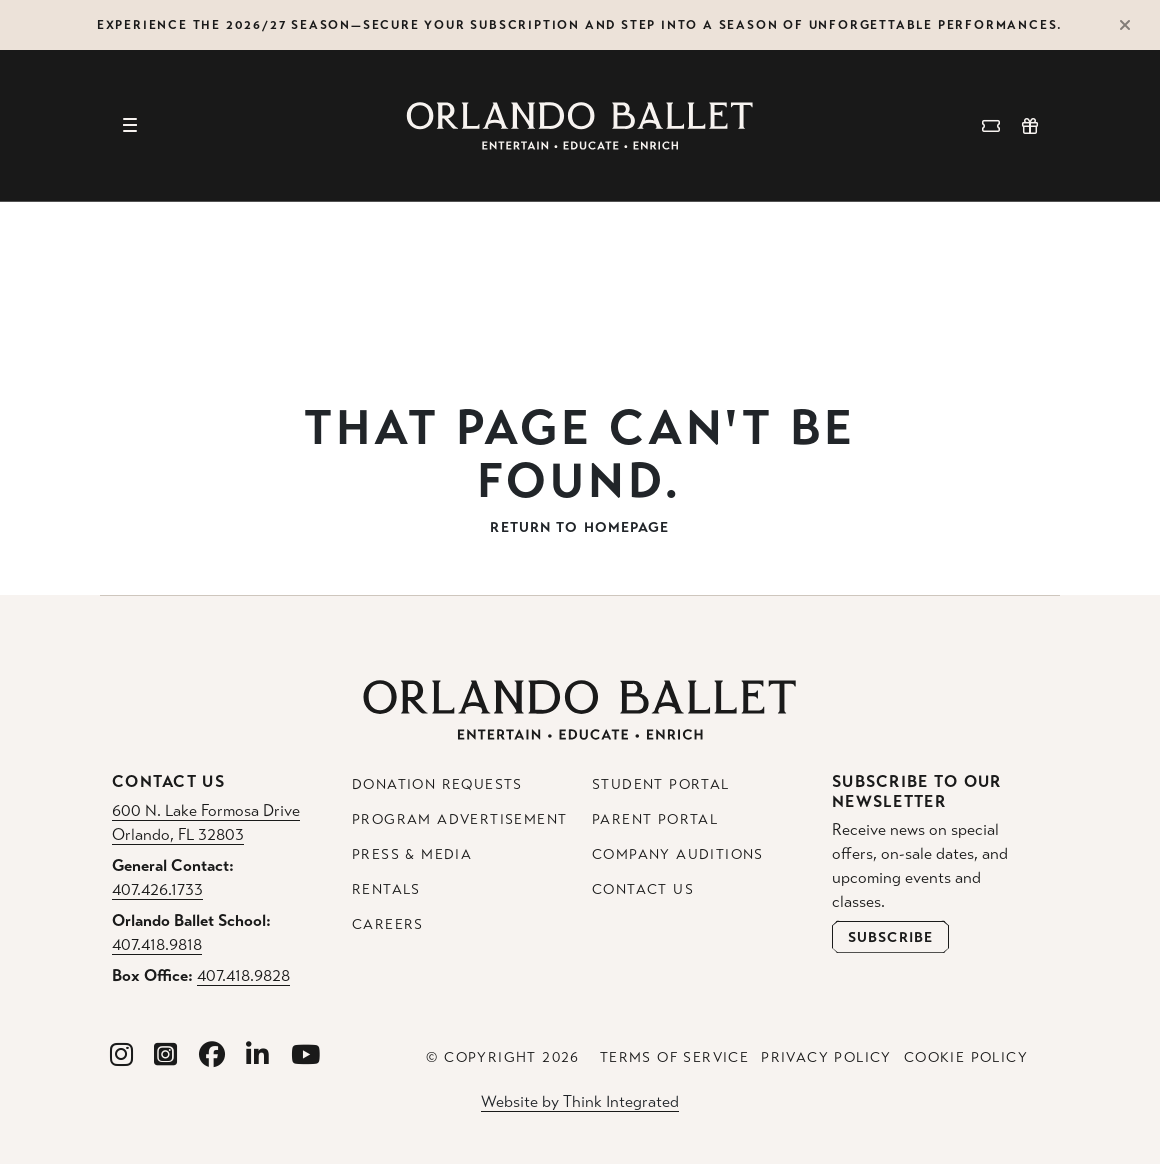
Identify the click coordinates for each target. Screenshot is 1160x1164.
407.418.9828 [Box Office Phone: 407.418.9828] (243, 975)
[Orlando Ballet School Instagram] (166, 1055)
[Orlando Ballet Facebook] (212, 1055)
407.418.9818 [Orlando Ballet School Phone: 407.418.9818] (157, 944)
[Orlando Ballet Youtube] (306, 1055)
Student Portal (661, 784)
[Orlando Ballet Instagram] (122, 1055)
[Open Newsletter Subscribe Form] (890, 937)
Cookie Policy (966, 1057)
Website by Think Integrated (580, 1101)
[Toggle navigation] (130, 126)
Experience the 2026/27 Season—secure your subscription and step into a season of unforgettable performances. (580, 25)
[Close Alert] (1134, 25)
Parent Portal (655, 819)
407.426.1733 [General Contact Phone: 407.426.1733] (157, 889)
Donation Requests (437, 784)
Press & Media (412, 854)
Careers (388, 924)
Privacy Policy (826, 1057)
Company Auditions (678, 854)
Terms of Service (674, 1057)
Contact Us (643, 889)
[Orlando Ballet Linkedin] (258, 1055)
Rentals (386, 889)
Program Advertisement (459, 819)
